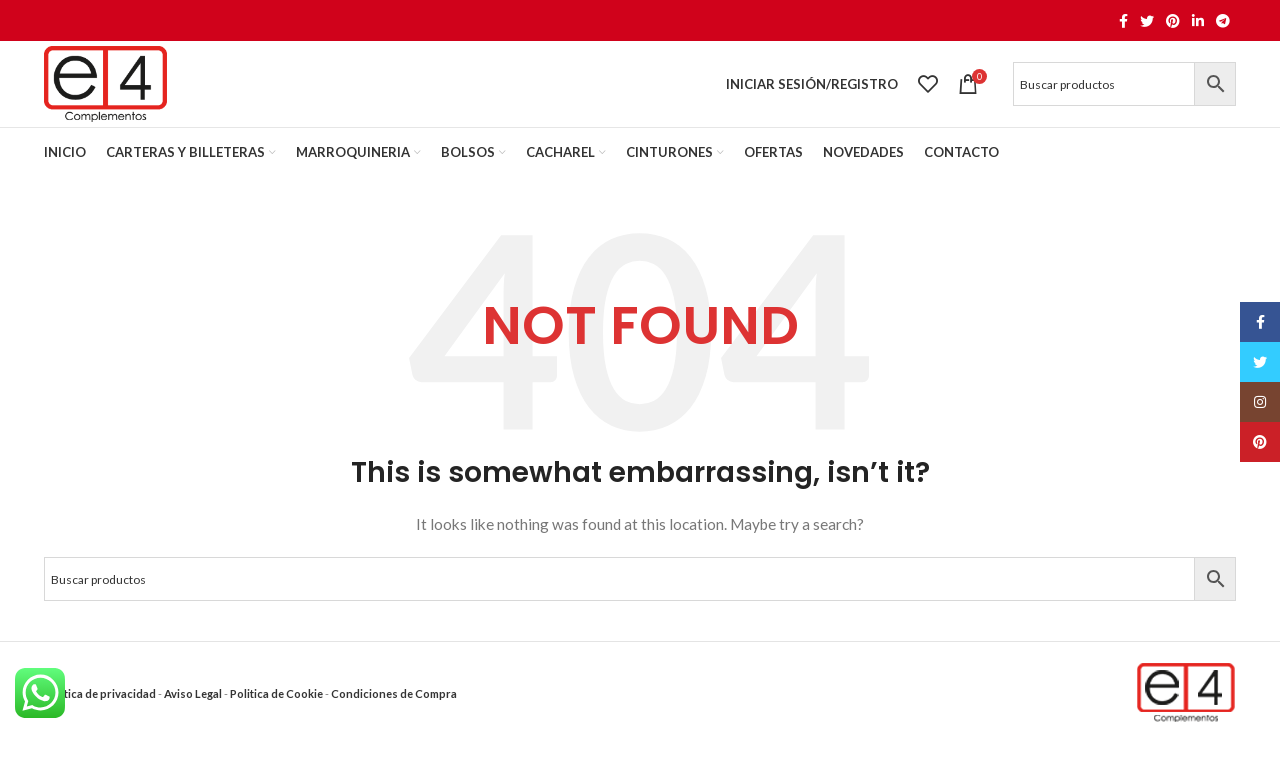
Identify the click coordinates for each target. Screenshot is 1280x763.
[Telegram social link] (1223, 21)
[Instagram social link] (1260, 402)
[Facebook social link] (1123, 21)
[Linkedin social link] (1198, 21)
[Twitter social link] (1147, 21)
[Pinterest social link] (1173, 21)
